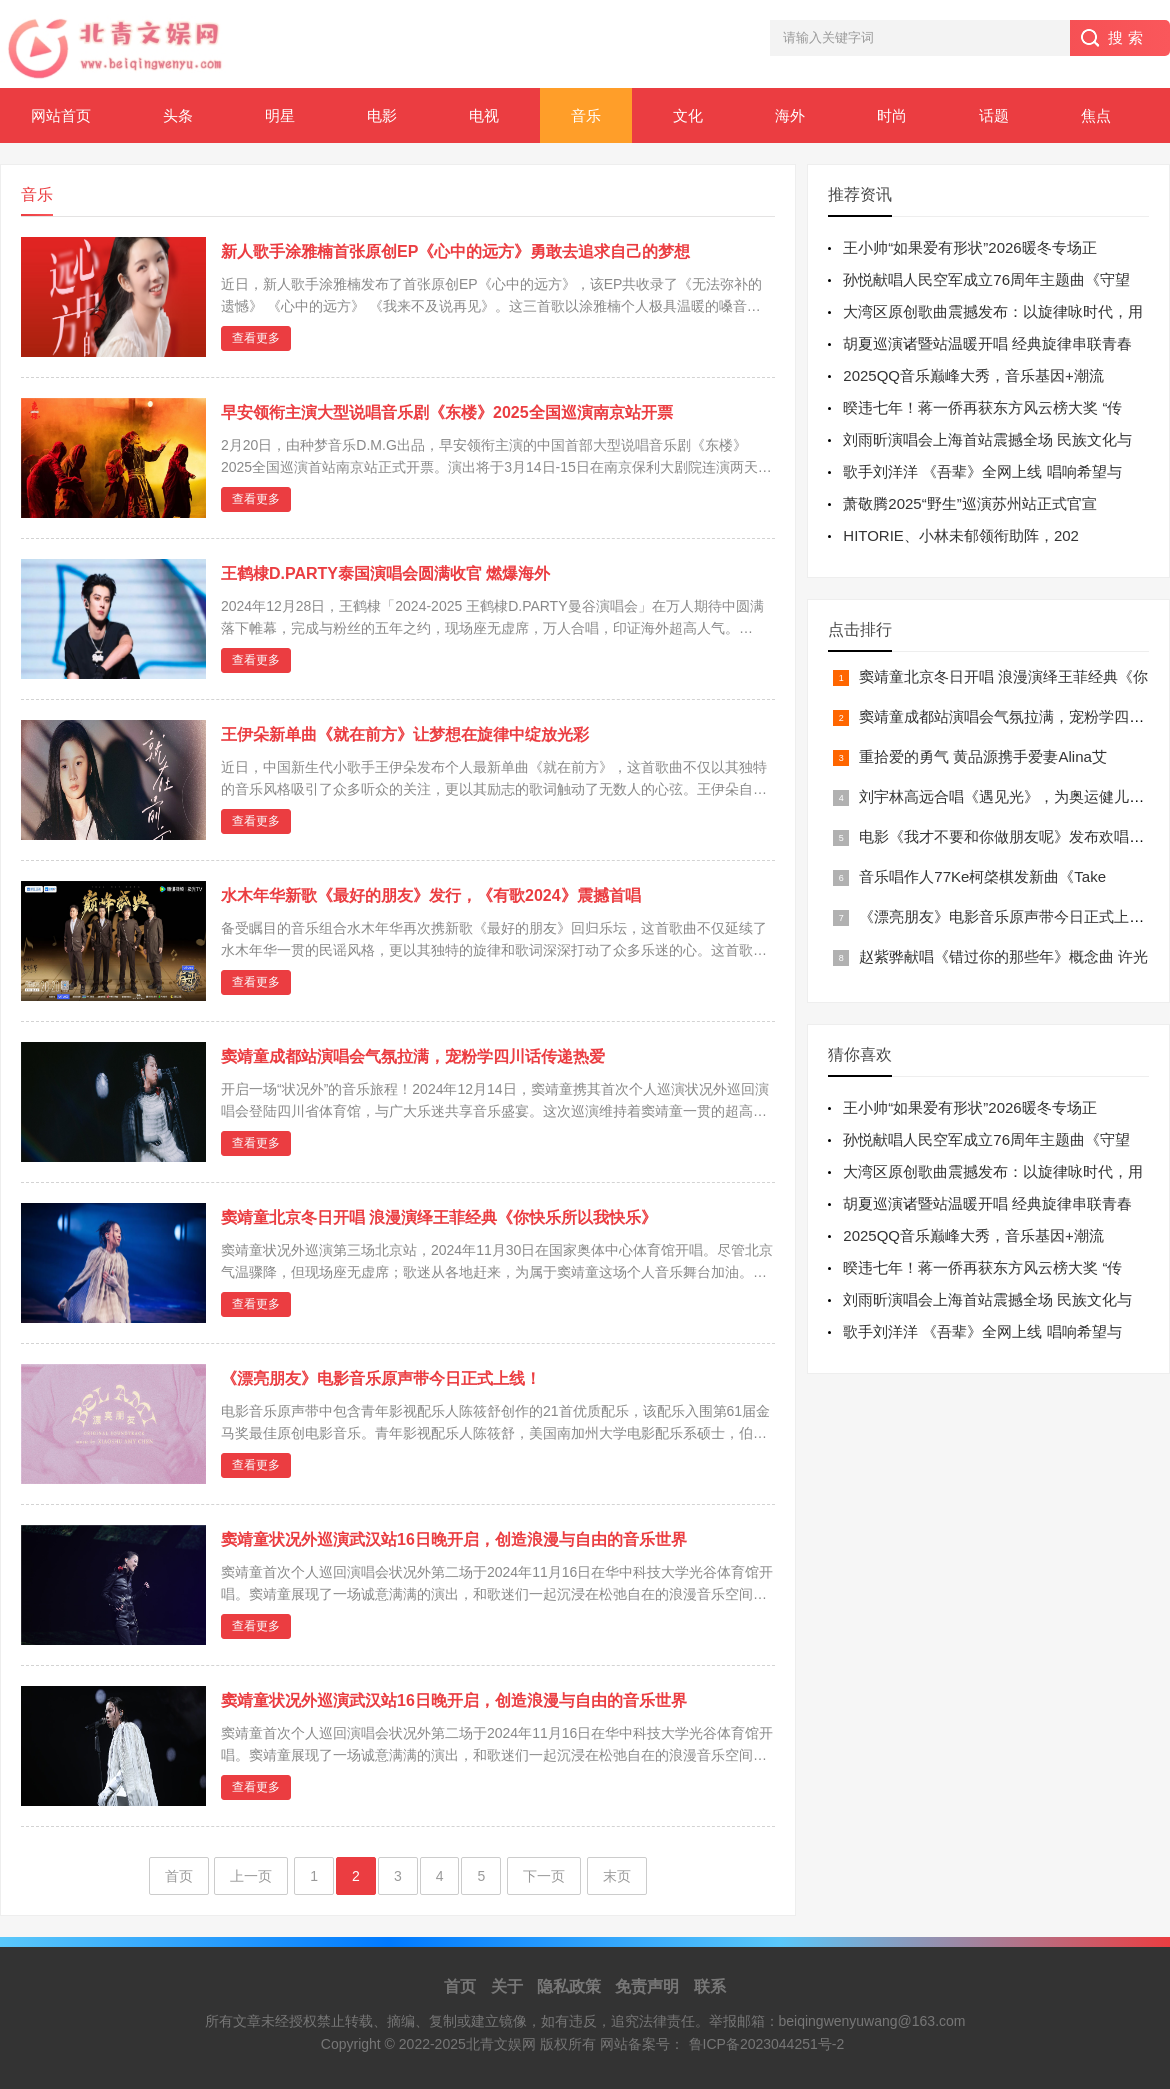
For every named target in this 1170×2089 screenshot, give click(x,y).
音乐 (586, 115)
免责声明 (647, 1986)
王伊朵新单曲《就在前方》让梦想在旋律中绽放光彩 (405, 734)
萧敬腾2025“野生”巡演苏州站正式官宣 (969, 503)
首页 (179, 1876)
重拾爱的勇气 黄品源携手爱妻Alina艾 (983, 756)
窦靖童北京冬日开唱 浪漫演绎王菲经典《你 (1003, 676)
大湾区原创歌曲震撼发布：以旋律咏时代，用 (993, 311)
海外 (790, 115)
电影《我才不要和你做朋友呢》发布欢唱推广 (1009, 836)
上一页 (251, 1876)
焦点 (1096, 115)
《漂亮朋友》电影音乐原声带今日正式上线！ (381, 1378)
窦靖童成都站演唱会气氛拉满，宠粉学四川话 (1009, 716)
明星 (280, 115)
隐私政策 (569, 1986)
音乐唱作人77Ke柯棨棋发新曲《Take (982, 876)
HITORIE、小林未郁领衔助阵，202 (961, 535)
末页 (617, 1876)
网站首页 (61, 115)
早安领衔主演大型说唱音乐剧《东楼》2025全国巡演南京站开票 (447, 412)
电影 (382, 115)
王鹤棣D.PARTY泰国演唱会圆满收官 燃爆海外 (385, 573)
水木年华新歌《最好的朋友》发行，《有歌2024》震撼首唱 (431, 895)
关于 (507, 1986)
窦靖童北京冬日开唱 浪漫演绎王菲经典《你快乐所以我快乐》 (439, 1217)
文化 (688, 115)
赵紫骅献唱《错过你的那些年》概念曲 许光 (1003, 956)
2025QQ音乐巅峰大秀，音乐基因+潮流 (973, 375)
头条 (178, 115)
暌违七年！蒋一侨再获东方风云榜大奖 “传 (982, 407)
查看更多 (256, 338)
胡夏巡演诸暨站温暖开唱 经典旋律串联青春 (987, 343)
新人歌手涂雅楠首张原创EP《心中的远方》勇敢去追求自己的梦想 (455, 251)
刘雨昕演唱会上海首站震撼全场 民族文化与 (987, 439)
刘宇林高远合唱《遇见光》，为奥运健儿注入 (1009, 796)
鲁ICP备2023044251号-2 (767, 2044)
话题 (994, 115)
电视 (484, 115)
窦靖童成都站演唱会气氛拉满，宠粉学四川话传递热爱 (413, 1056)
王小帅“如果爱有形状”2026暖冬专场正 (969, 247)
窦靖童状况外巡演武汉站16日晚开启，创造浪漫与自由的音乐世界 (454, 1539)
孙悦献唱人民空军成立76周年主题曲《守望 (986, 279)
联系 (710, 1986)
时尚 (892, 115)
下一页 (544, 1876)
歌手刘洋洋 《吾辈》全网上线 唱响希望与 (982, 471)
